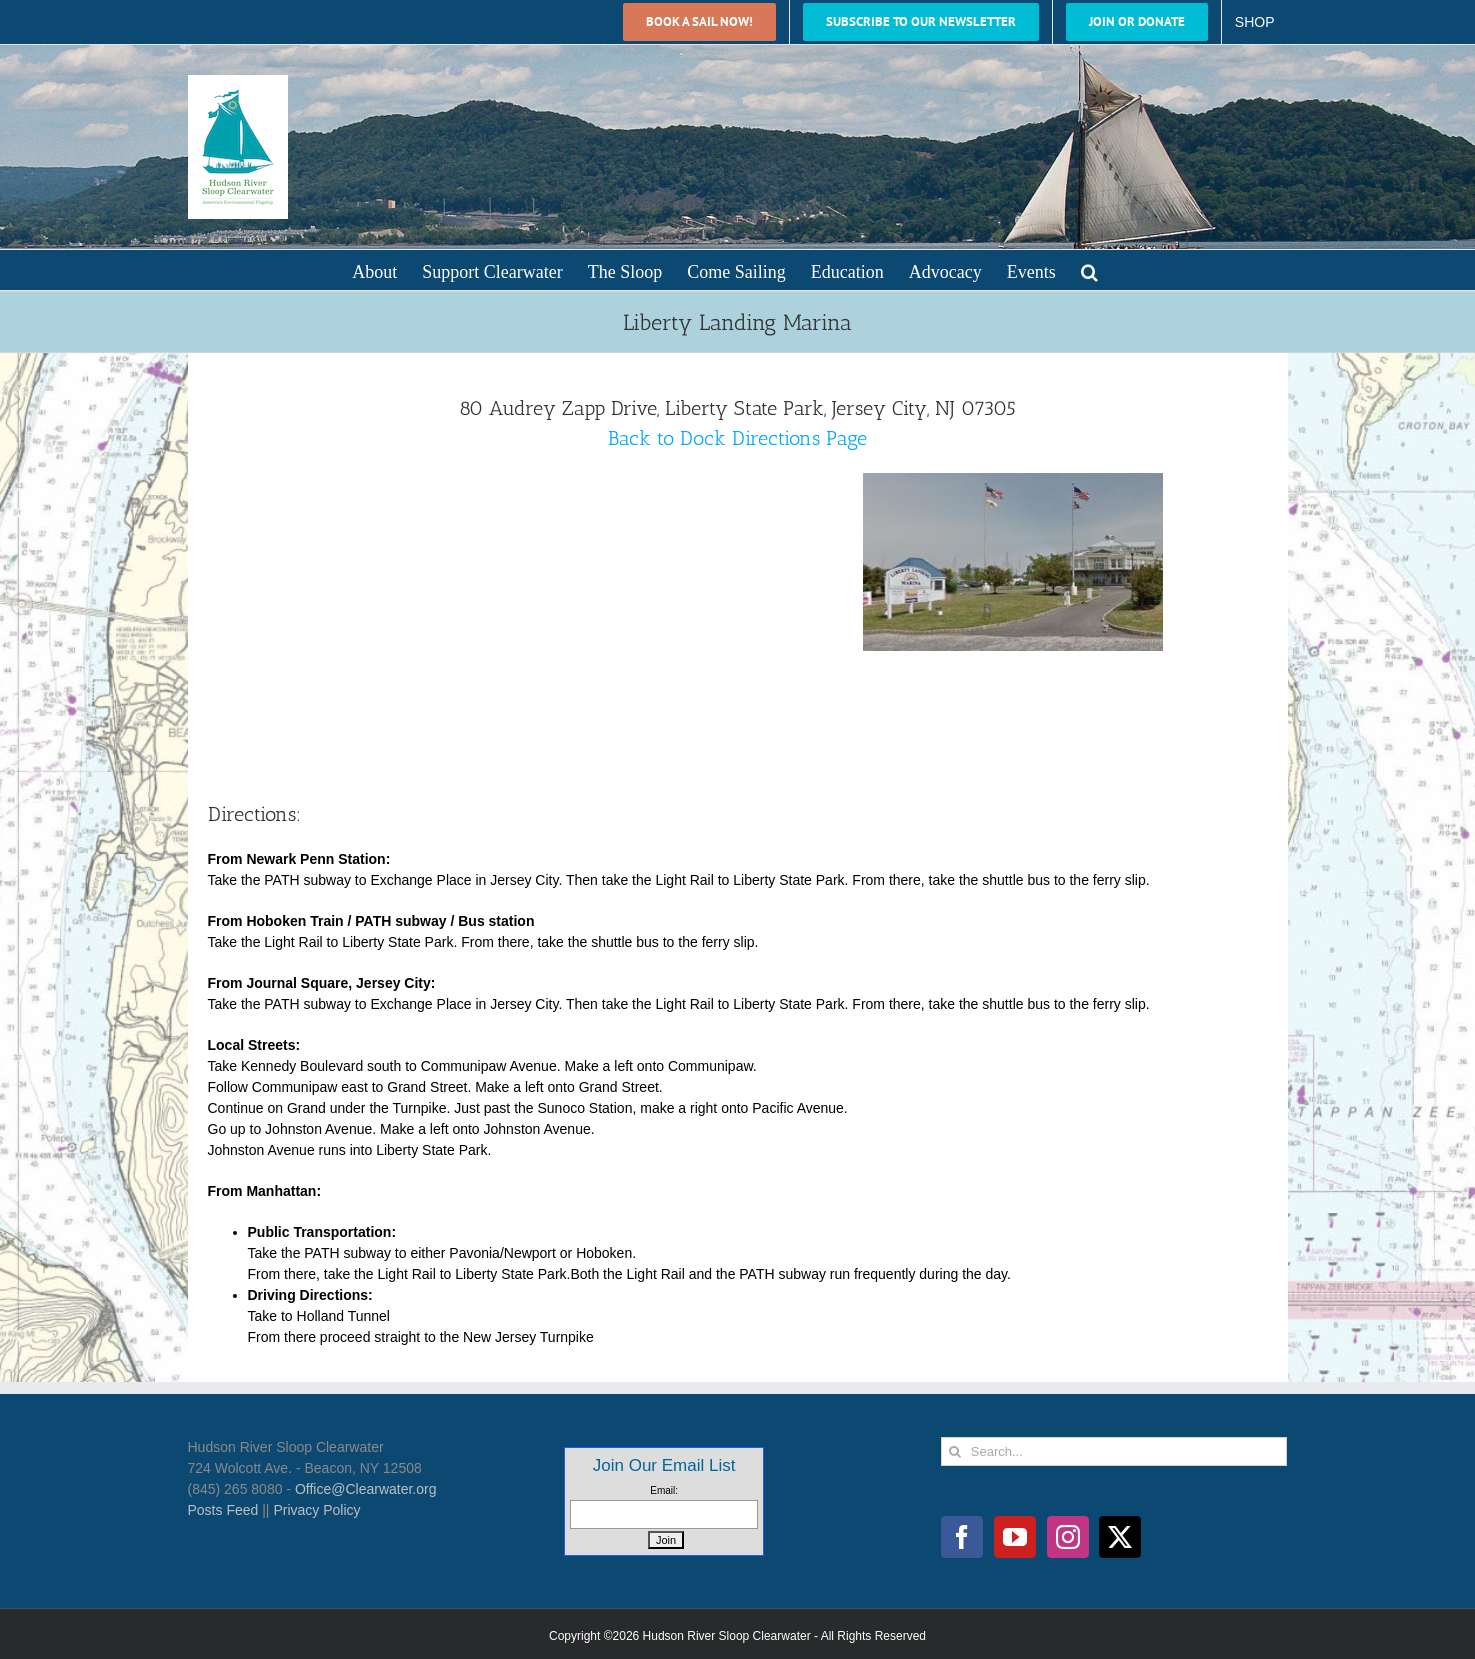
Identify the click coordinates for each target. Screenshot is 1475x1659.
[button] (1089, 270)
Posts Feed (223, 1510)
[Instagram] (1068, 1537)
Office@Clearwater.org (366, 1489)
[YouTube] (1015, 1537)
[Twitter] (1120, 1537)
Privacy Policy (316, 1510)
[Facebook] (962, 1537)
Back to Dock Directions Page (737, 438)
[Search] (955, 1451)
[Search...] (1114, 1451)
